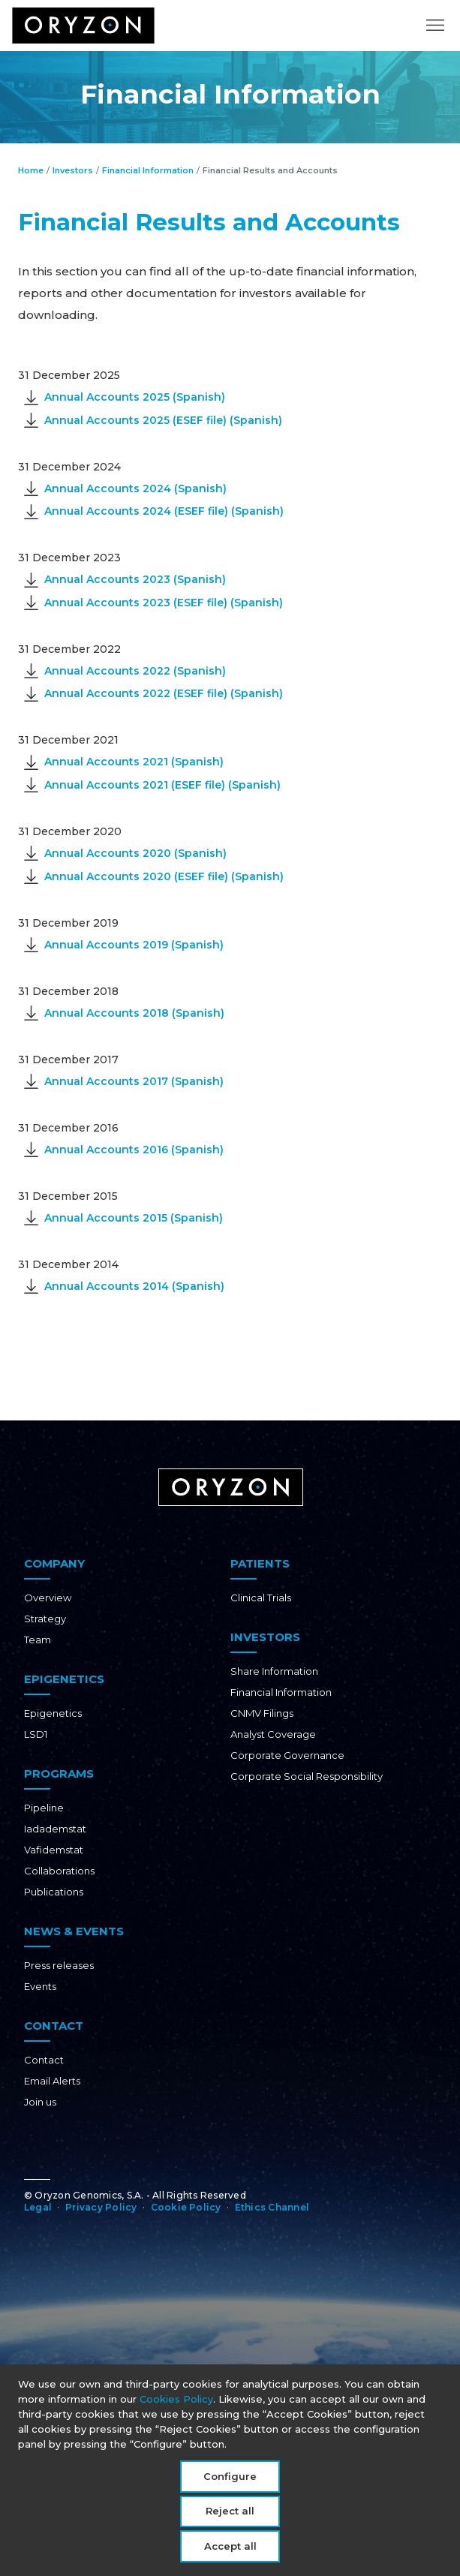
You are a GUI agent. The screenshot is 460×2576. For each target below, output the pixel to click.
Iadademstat (55, 1829)
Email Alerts (52, 2081)
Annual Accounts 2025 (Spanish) (134, 397)
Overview (47, 1598)
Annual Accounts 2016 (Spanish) (134, 1149)
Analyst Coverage (273, 1734)
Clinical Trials (260, 1598)
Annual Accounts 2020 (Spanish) (135, 853)
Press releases (59, 1965)
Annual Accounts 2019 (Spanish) (134, 944)
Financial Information (148, 170)
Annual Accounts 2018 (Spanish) (134, 1013)
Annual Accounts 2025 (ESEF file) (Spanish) (163, 420)
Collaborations (59, 1871)
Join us (40, 2102)
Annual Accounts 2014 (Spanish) (134, 1286)
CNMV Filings (261, 1713)
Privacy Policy (101, 2207)
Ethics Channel (272, 2207)
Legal (38, 2207)
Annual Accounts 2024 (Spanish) (135, 488)
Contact (53, 2025)
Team (37, 1640)
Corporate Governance (287, 1755)
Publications (53, 1892)
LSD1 (35, 1734)
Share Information (274, 1671)
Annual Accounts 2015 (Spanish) (133, 1218)
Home (31, 170)
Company (54, 1563)
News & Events (74, 1931)
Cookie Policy (186, 2207)
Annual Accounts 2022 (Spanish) (135, 671)
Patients (260, 1563)
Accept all (230, 2550)
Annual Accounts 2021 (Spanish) (134, 761)
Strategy (45, 1619)
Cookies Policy (176, 2403)
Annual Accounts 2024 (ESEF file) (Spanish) (164, 511)
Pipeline (44, 1808)
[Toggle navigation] (435, 34)
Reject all (230, 2516)
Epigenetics (64, 1679)
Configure (230, 2481)
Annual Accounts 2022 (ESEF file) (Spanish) (163, 693)
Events (40, 1986)
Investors (73, 170)
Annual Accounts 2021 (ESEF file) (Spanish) (162, 785)
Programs (59, 1773)
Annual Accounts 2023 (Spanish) (135, 579)
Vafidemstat (53, 1850)
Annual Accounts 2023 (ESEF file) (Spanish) (163, 602)
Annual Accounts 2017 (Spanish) (134, 1081)
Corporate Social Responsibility (306, 1776)
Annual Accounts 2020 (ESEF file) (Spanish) (164, 876)
